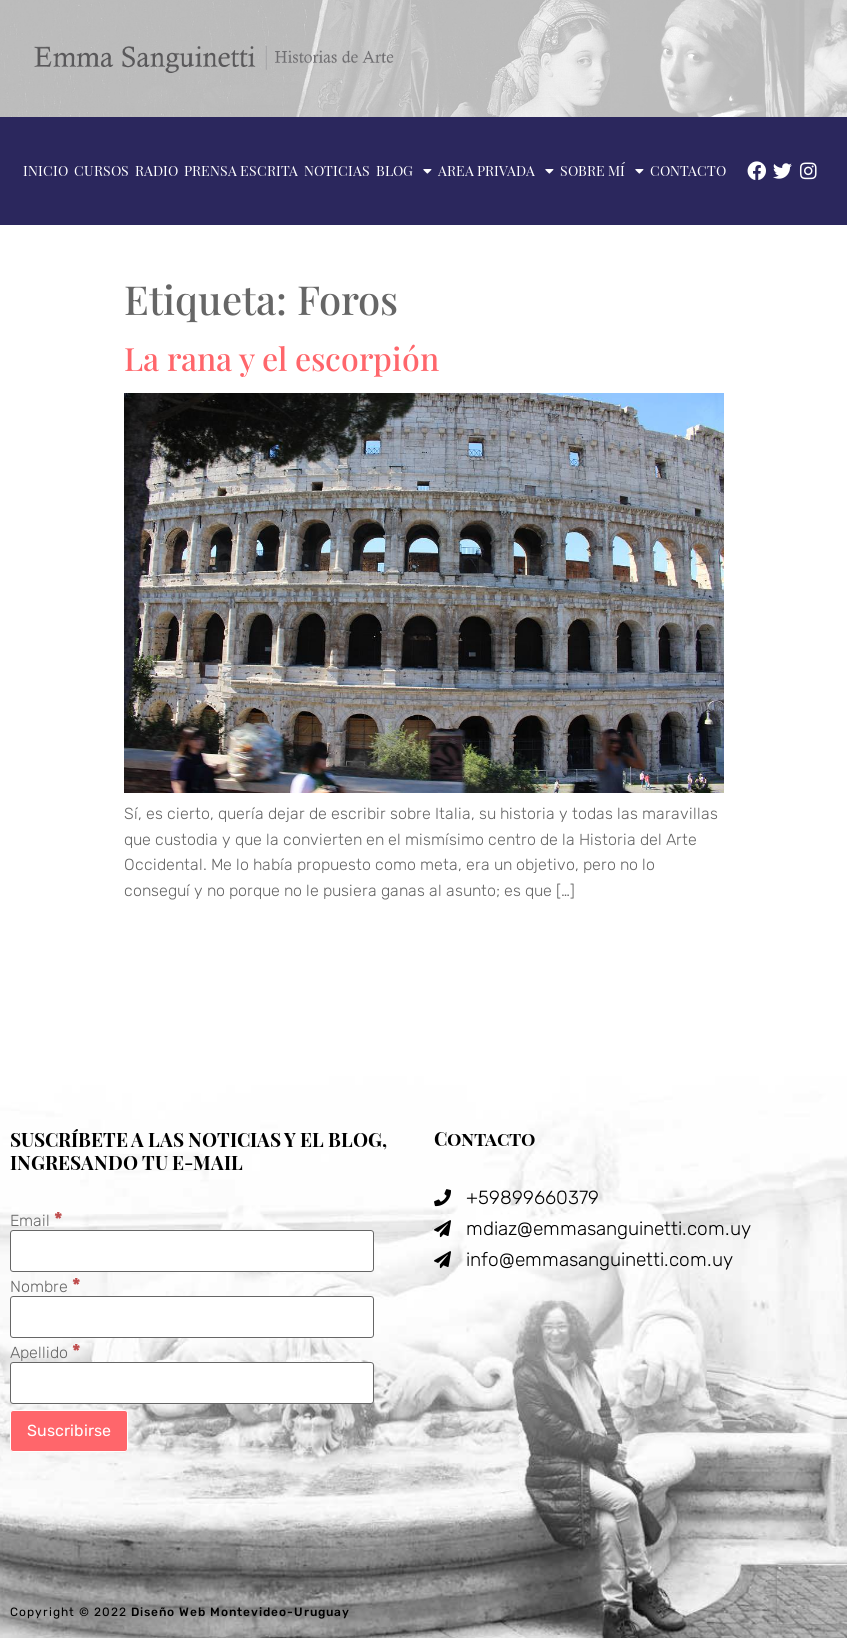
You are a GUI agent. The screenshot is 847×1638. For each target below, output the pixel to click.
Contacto (688, 170)
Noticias (337, 170)
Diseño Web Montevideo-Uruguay (240, 1612)
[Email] (192, 1251)
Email (36, 1219)
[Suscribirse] (69, 1431)
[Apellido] (192, 1383)
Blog (404, 171)
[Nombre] (192, 1317)
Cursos (101, 170)
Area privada (496, 171)
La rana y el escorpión (281, 357)
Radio (156, 170)
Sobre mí (602, 171)
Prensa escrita (241, 170)
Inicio (45, 170)
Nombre (45, 1285)
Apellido (45, 1351)
